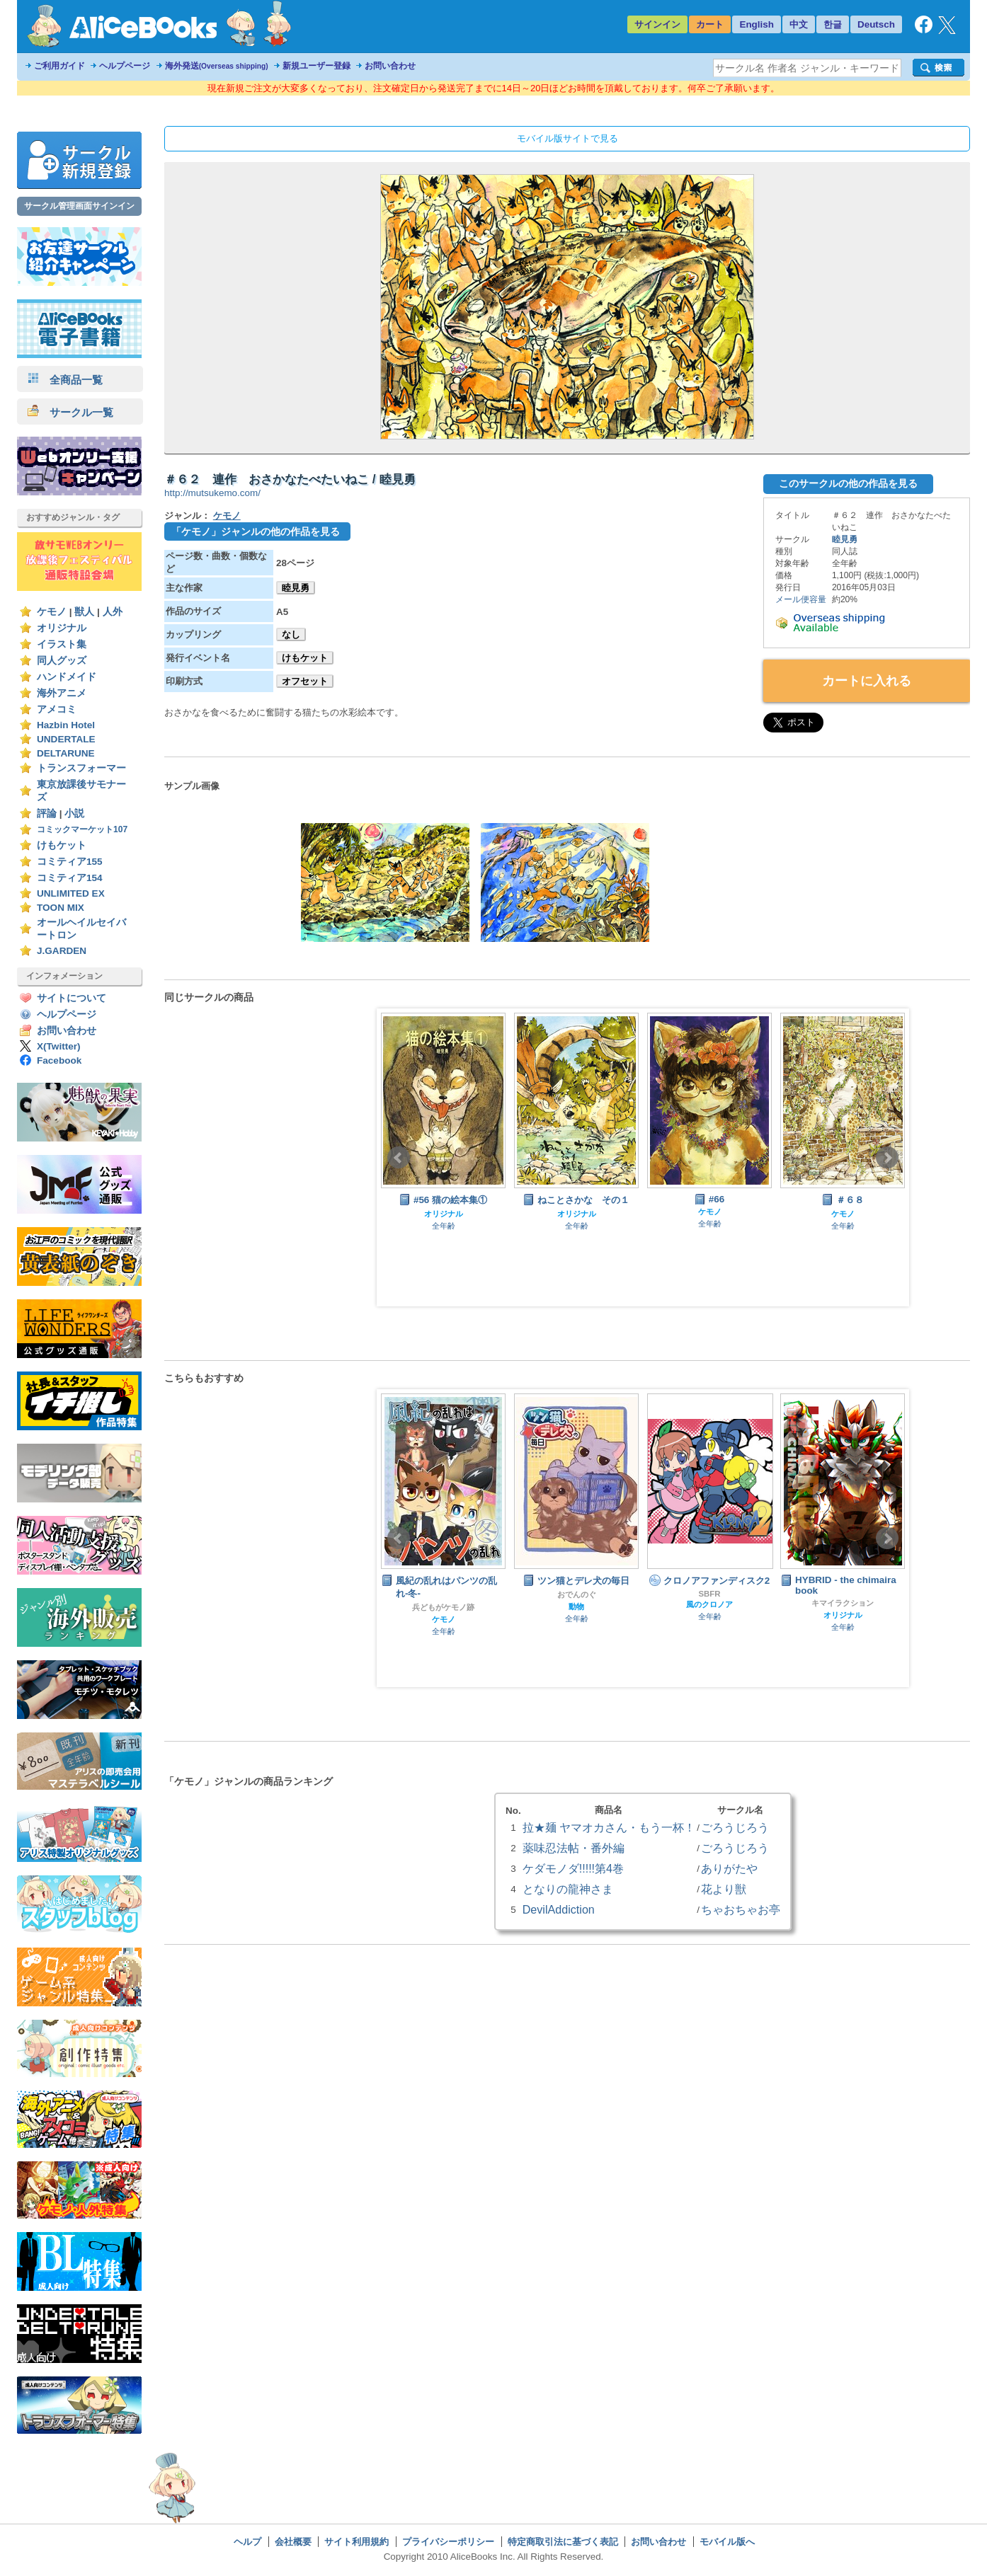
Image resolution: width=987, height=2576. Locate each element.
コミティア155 (70, 861)
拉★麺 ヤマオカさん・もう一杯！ (609, 1827)
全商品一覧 (65, 380)
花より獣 (723, 1888)
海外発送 (216, 66)
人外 (112, 611)
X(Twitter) (59, 1046)
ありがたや (729, 1868)
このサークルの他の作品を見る (848, 483)
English (756, 24)
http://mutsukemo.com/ (212, 493)
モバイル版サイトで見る (567, 138)
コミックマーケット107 (82, 829)
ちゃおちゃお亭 (740, 1909)
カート (710, 24)
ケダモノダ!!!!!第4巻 (573, 1868)
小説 (74, 813)
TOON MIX (60, 907)
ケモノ (52, 611)
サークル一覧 (70, 412)
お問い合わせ (390, 66)
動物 (576, 1606)
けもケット (61, 845)
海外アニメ (61, 693)
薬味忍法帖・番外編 (573, 1847)
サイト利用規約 (356, 2541)
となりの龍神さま (568, 1888)
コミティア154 (70, 878)
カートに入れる (866, 681)
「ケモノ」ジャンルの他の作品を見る (255, 531)
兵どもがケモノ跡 (443, 1607)
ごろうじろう (735, 1827)
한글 (832, 24)
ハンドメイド (66, 677)
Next (887, 1157)
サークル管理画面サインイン (79, 206)
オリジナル (61, 628)
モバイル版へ (727, 2541)
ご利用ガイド (59, 66)
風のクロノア (709, 1604)
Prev (398, 1157)
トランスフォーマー (81, 768)
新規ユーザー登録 (316, 66)
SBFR (709, 1593)
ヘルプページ (124, 66)
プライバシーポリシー (448, 2541)
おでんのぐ (576, 1594)
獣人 (84, 611)
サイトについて (71, 998)
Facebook (59, 1060)
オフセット (305, 681)
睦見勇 (295, 587)
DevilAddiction (559, 1909)
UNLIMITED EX (71, 893)
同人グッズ (61, 660)
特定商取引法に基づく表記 (563, 2541)
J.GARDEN (61, 950)
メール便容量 (800, 599)
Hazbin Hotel (66, 725)
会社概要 (293, 2541)
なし (291, 634)
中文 (798, 24)
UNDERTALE (66, 739)
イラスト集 (61, 644)
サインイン (657, 24)
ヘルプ (247, 2541)
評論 (47, 813)
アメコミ (56, 709)
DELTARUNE (66, 753)
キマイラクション (842, 1603)
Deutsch (876, 24)
